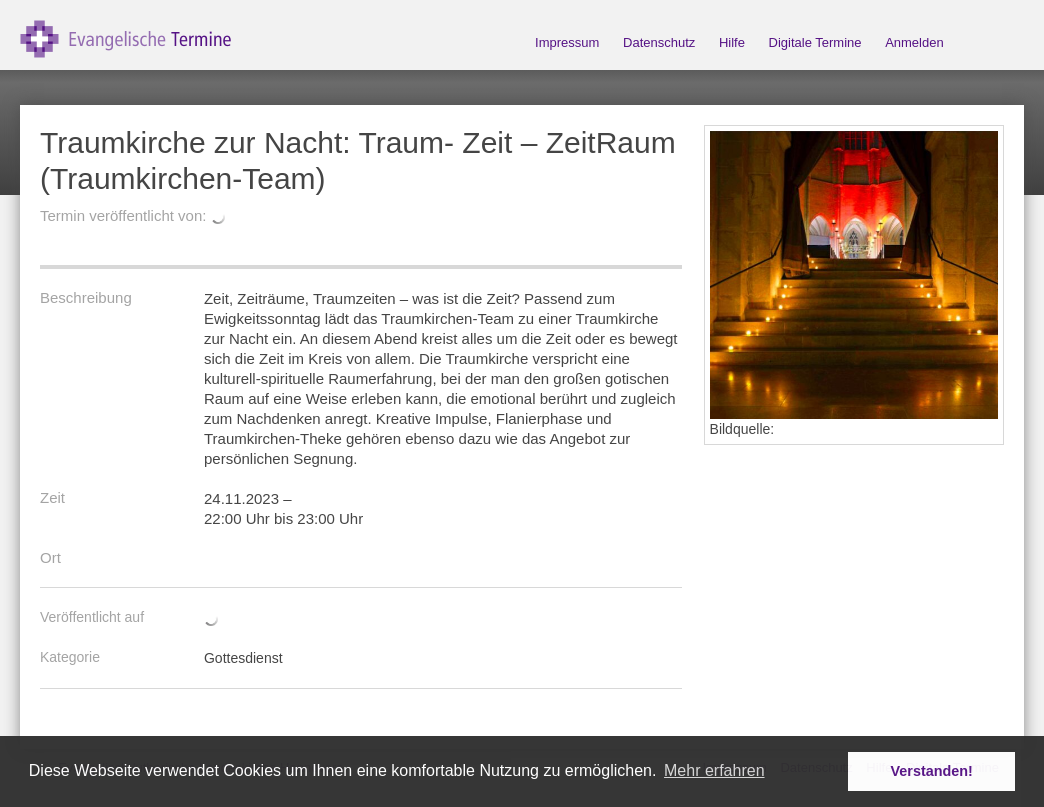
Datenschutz (659, 42)
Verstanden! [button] (932, 771)
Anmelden (914, 42)
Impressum (567, 42)
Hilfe (732, 42)
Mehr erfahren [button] (714, 770)
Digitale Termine (815, 42)
